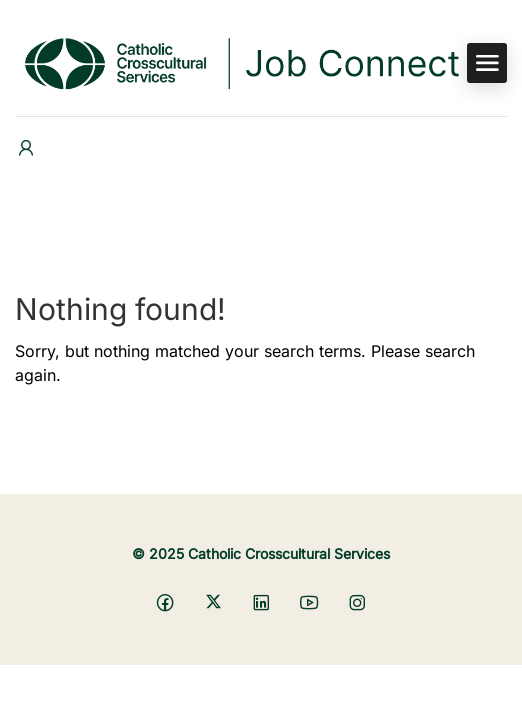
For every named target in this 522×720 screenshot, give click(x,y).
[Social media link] (165, 601)
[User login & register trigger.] (26, 148)
